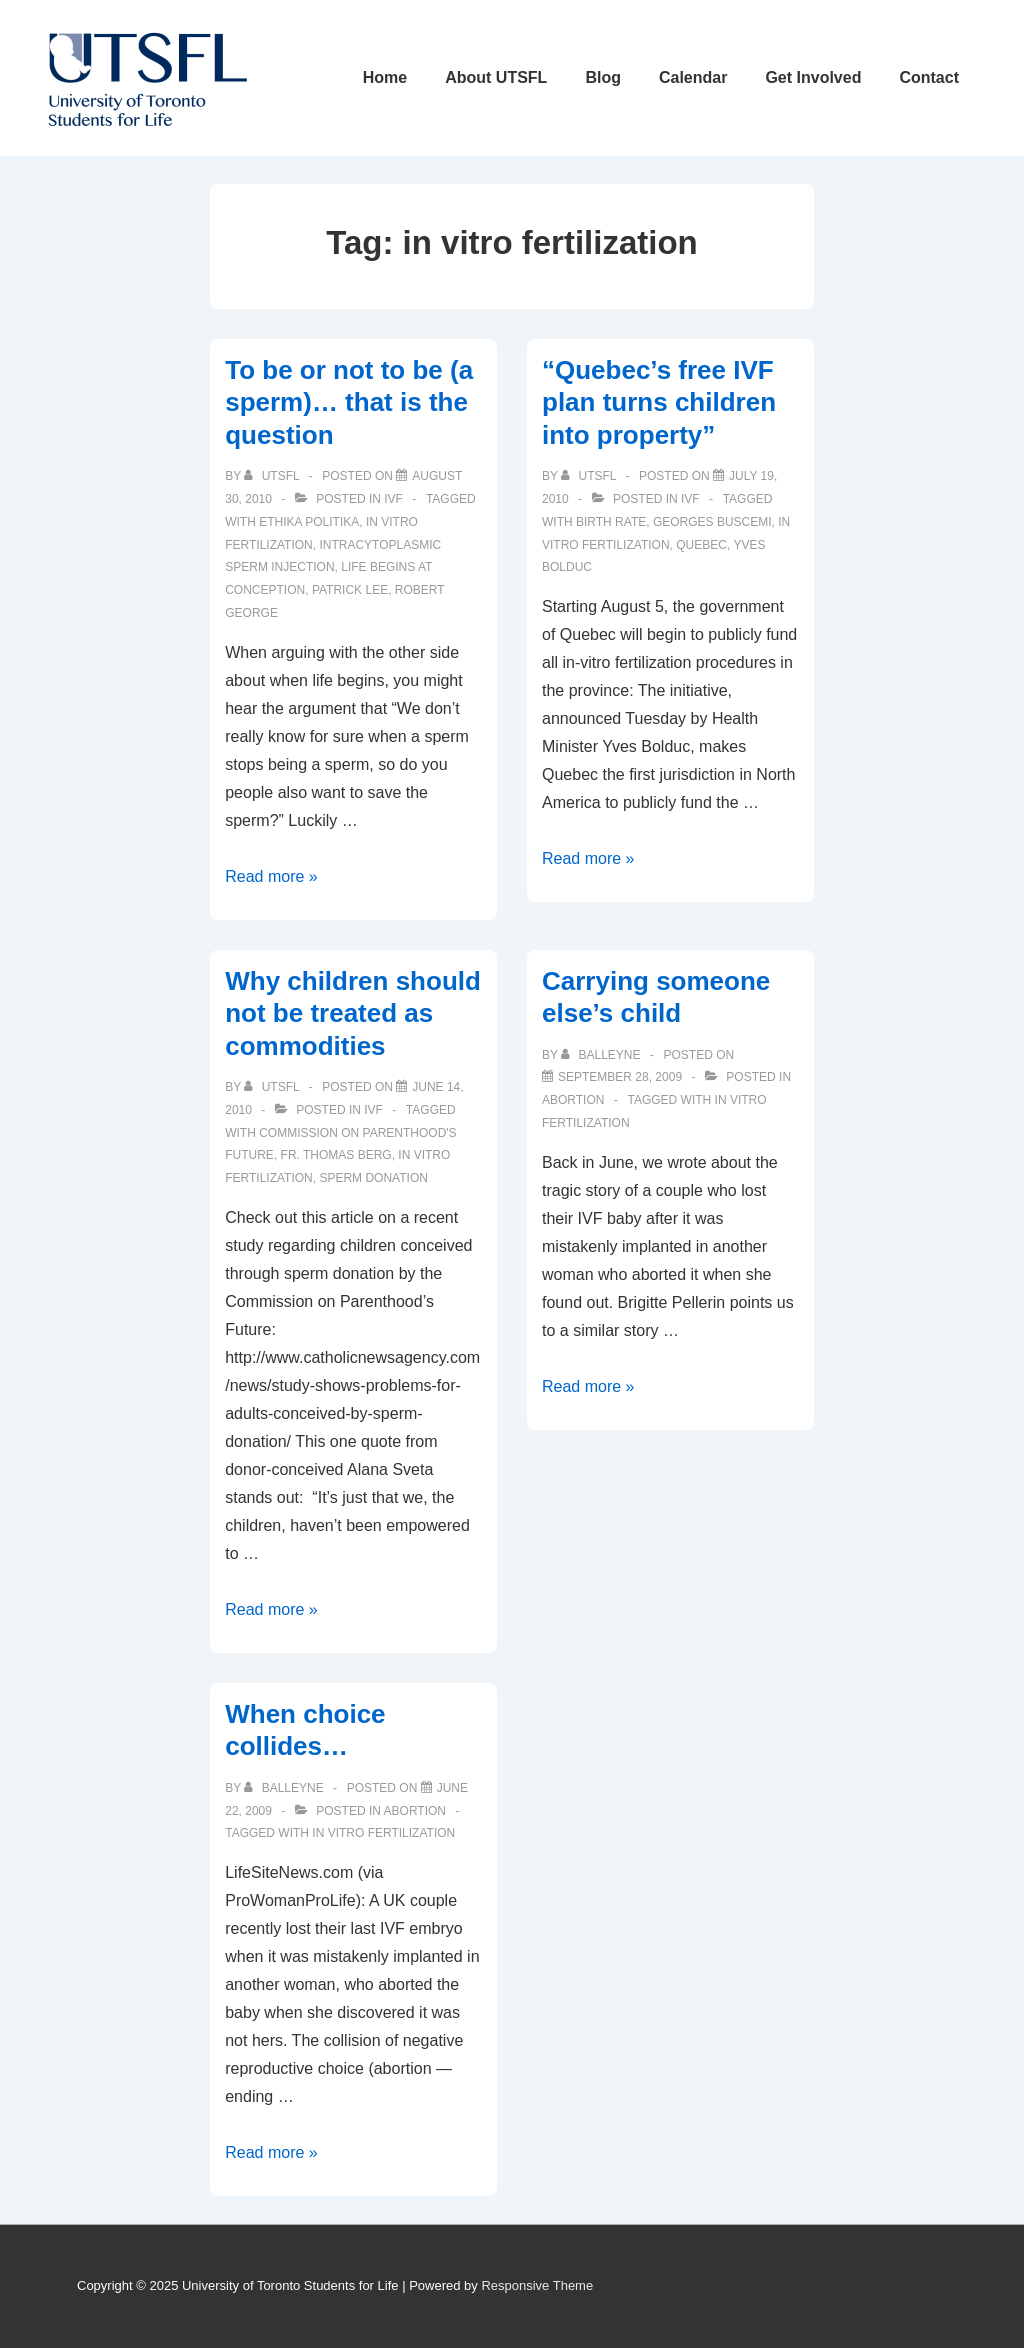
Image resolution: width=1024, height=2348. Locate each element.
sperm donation (373, 1178)
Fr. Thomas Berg (336, 1155)
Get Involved (813, 77)
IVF (393, 499)
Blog (603, 77)
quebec (701, 545)
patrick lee (350, 590)
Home (385, 77)
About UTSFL (496, 77)
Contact (929, 77)
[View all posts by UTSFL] (273, 476)
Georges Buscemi (712, 522)
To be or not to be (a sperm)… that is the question (349, 402)
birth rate (611, 522)
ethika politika (309, 522)
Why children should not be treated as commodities (353, 1013)
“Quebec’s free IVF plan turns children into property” (659, 402)
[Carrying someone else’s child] (620, 1077)
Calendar (693, 77)
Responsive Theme (537, 2285)
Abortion (573, 1100)
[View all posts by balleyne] (602, 1055)
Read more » (271, 876)
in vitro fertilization (383, 1833)
